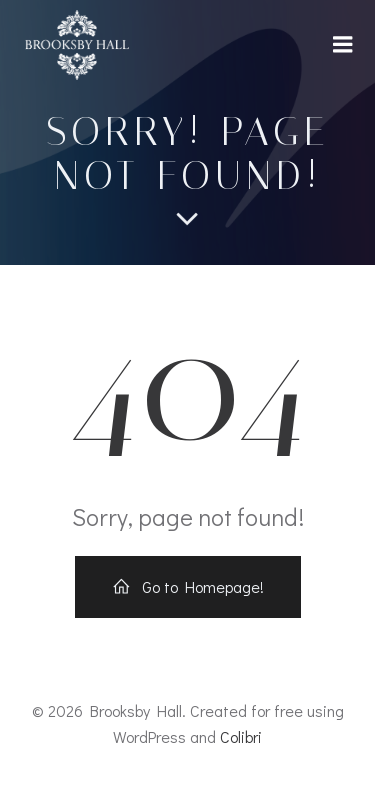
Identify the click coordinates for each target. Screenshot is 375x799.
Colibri (241, 736)
